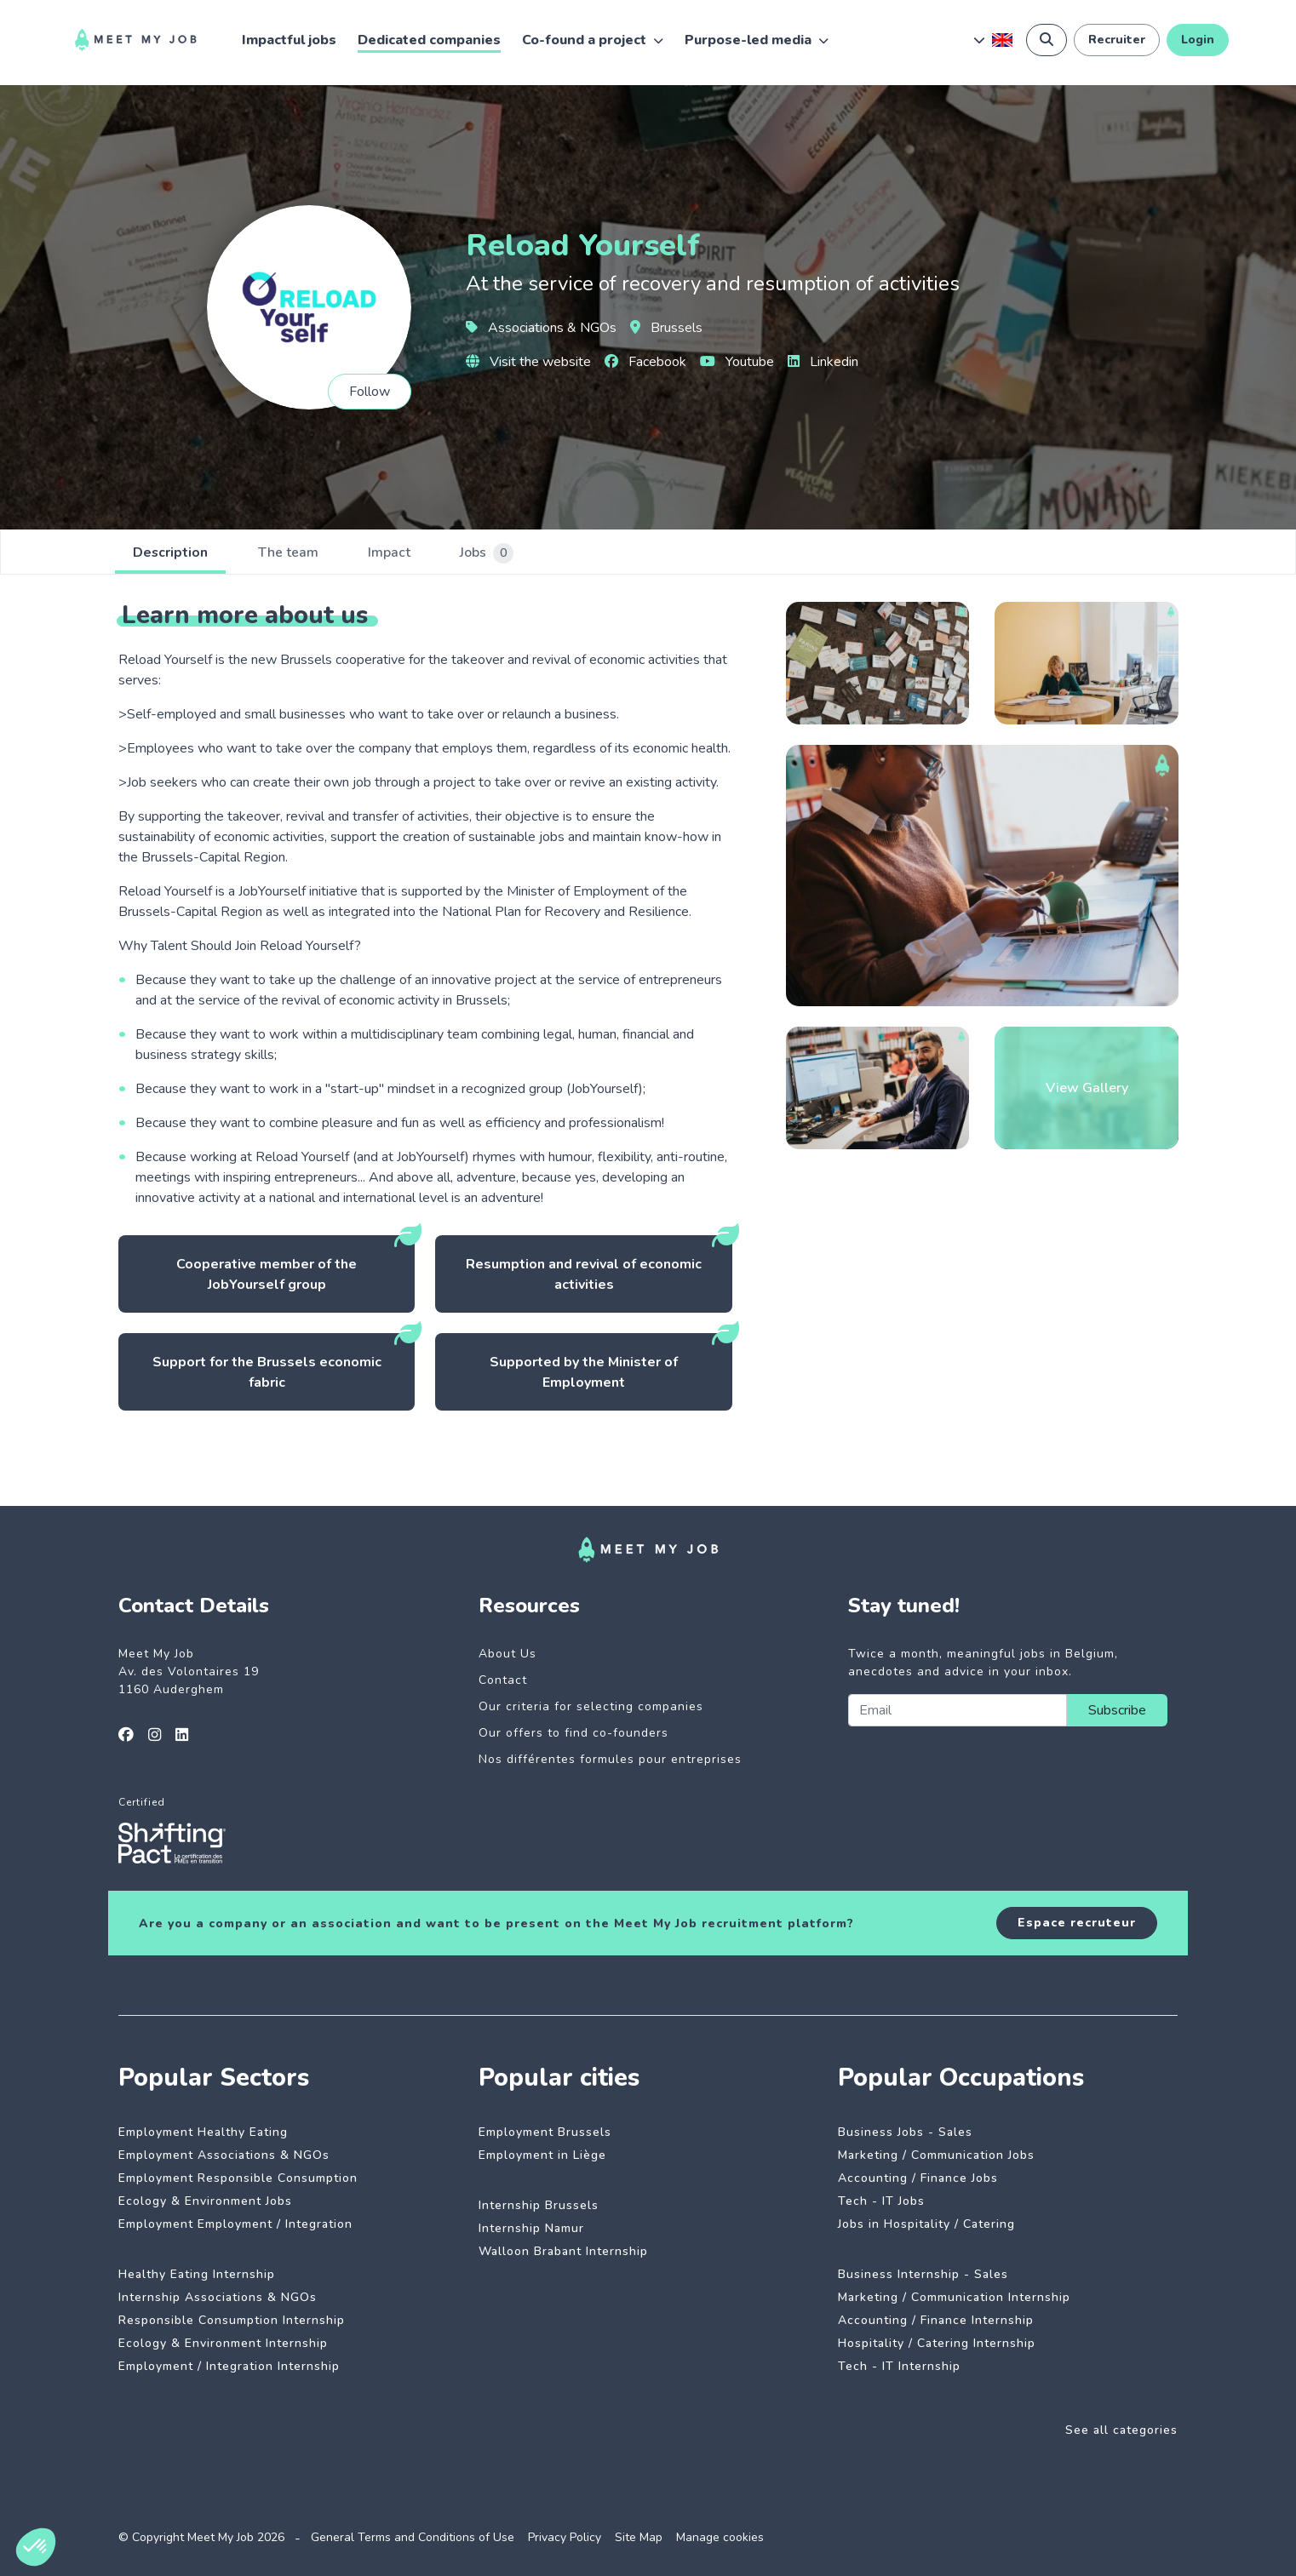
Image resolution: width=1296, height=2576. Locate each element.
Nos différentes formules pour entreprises (610, 1759)
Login (1197, 39)
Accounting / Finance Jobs (918, 2178)
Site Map (638, 2537)
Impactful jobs (289, 40)
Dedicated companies (429, 40)
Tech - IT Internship (899, 2366)
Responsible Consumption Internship (231, 2320)
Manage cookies (720, 2537)
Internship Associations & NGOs (217, 2297)
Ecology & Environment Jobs (205, 2201)
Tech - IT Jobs (881, 2201)
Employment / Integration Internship (229, 2366)
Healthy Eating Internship (196, 2274)
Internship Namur (531, 2228)
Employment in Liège (542, 2155)
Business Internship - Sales (923, 2274)
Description (173, 553)
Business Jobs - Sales (905, 2132)
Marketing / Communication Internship (954, 2297)
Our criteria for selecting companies (591, 1706)
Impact (402, 553)
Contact (503, 1680)
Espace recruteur (1077, 1923)
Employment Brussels (545, 2132)
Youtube (737, 361)
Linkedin (823, 361)
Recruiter (1116, 39)
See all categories (1121, 2430)
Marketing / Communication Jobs (936, 2155)
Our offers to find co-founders (573, 1733)
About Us (507, 1654)
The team (296, 553)
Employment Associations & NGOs (224, 2155)
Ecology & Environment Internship (223, 2343)
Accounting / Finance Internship (936, 2320)
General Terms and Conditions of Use (412, 2537)
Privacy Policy (564, 2537)
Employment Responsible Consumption (238, 2178)
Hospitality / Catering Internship (936, 2343)
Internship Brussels (539, 2205)
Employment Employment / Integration (235, 2224)
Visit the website (528, 361)
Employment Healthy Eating (203, 2132)
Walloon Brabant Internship (563, 2251)
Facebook (645, 361)
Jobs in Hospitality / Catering (926, 2224)
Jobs (504, 553)
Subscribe (1117, 1710)
